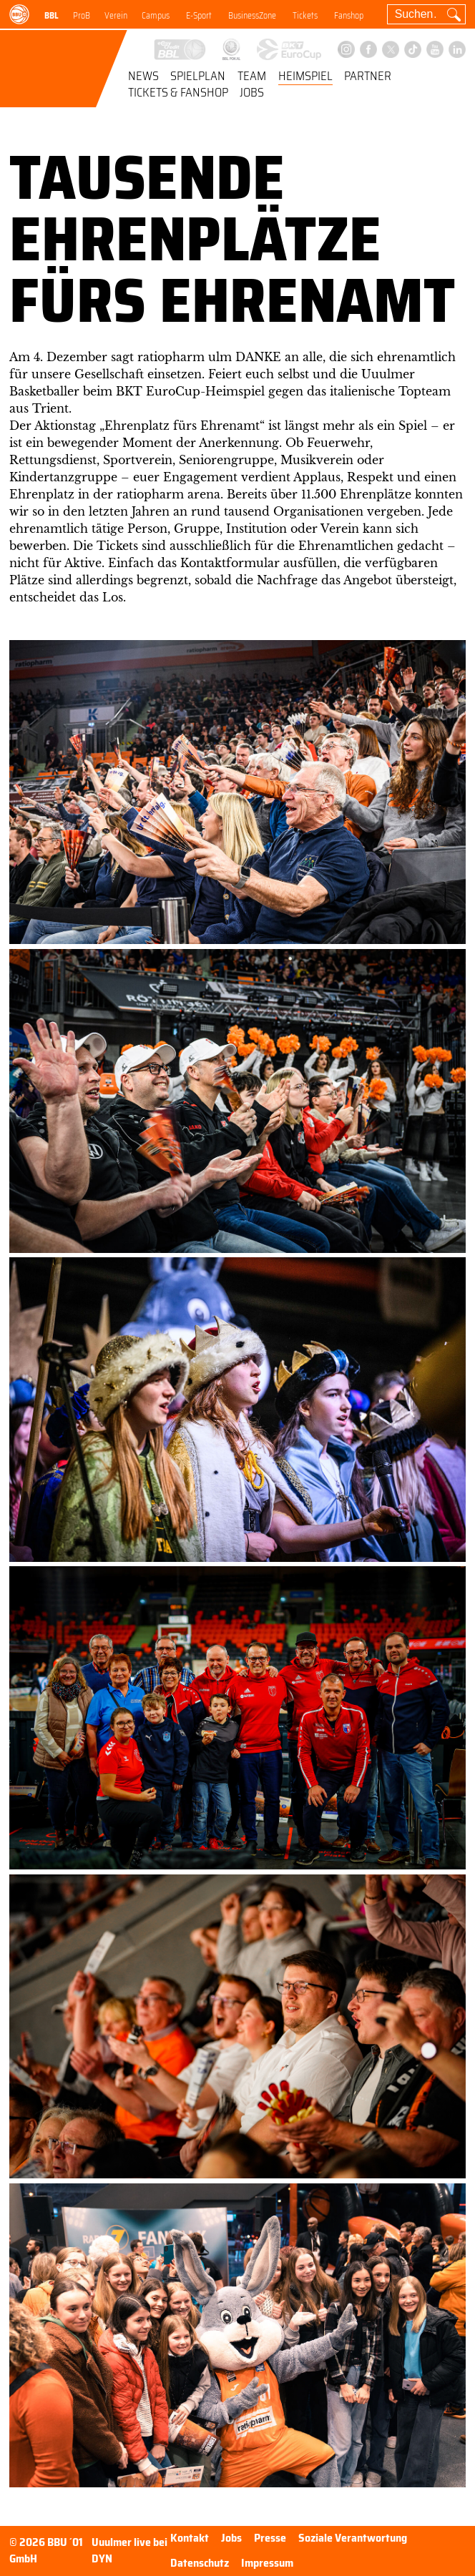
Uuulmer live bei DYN (129, 2551)
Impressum (267, 2563)
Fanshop (348, 15)
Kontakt (189, 2538)
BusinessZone (252, 15)
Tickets (305, 15)
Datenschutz (199, 2563)
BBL (51, 15)
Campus (156, 15)
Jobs (252, 94)
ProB (81, 15)
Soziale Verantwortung (352, 2538)
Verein (115, 15)
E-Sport (199, 15)
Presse (270, 2538)
